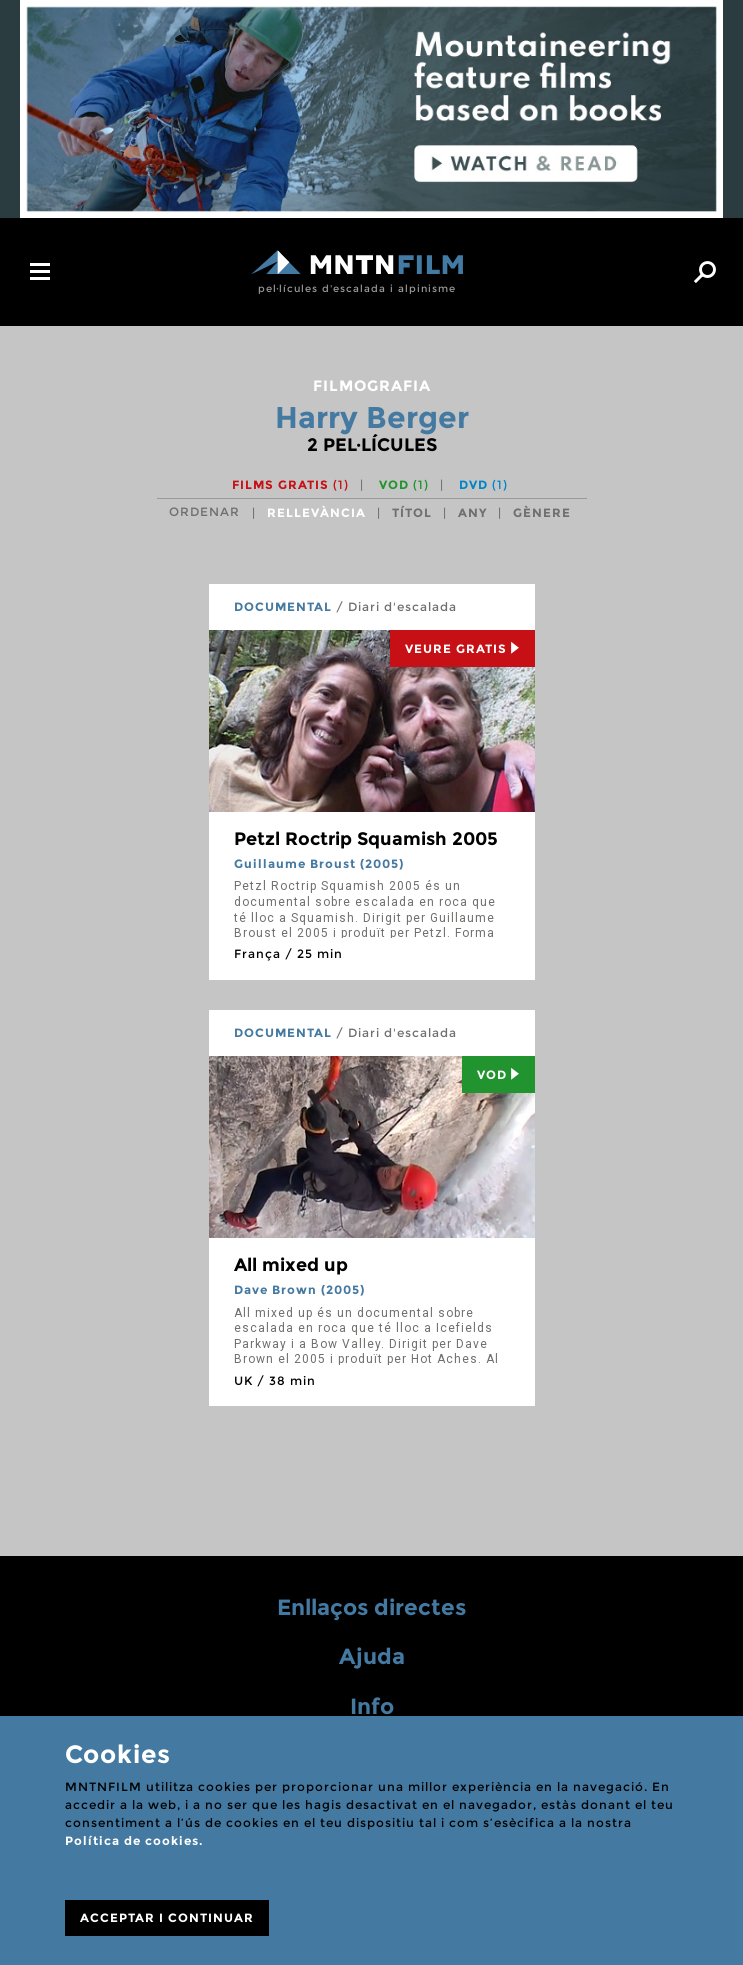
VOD (404, 484)
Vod (498, 1074)
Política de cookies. (134, 1840)
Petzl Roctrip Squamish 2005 (366, 839)
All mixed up (291, 1265)
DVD (483, 484)
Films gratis (290, 484)
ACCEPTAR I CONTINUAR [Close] (167, 1917)
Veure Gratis (462, 648)
